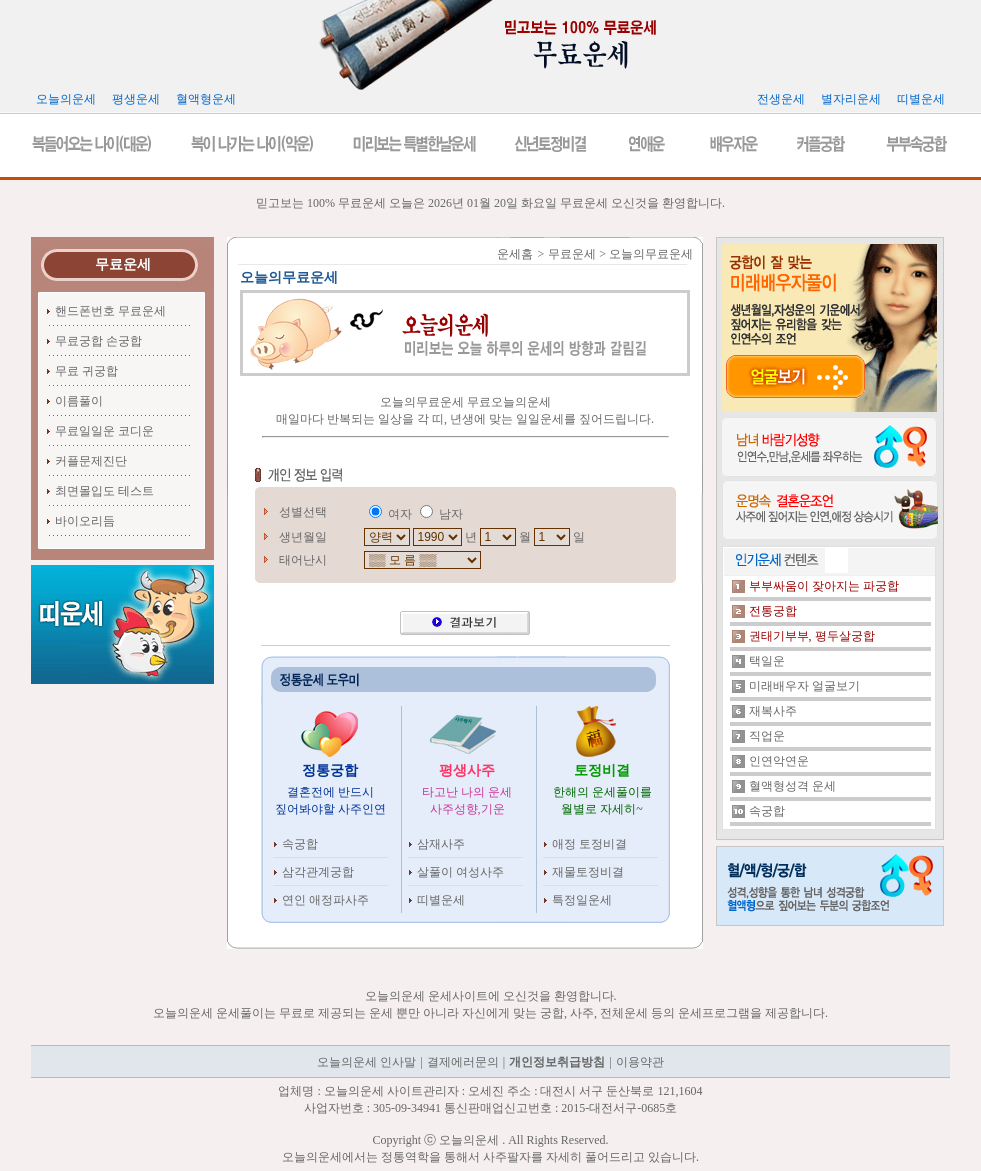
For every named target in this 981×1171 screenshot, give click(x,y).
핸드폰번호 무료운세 (110, 311)
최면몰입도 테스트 (104, 491)
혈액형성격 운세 (792, 786)
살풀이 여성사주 (460, 872)
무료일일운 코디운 (104, 431)
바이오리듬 (85, 521)
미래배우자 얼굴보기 (804, 686)
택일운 (767, 661)
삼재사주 (441, 844)
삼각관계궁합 (318, 872)
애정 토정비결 (589, 844)
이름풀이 (79, 401)
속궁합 (300, 844)
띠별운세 (441, 900)
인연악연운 (779, 761)
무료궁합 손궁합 (98, 341)
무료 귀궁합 (86, 371)
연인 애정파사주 (325, 900)
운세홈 (515, 254)
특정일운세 (582, 900)
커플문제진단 (91, 461)
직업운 (767, 736)
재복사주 (773, 711)
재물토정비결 (588, 872)
